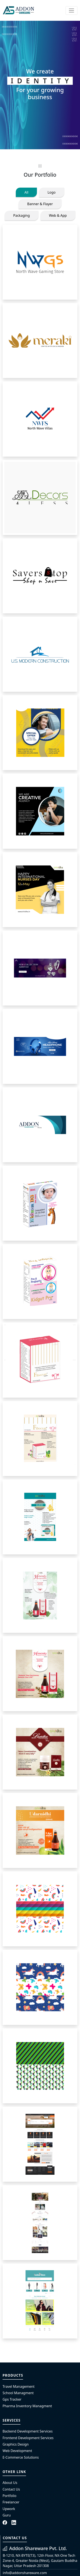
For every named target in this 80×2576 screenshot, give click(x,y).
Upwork (9, 2508)
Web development (17, 2450)
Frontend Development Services (28, 2438)
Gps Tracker (12, 2399)
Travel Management (19, 2386)
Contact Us (11, 2489)
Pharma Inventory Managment (27, 2406)
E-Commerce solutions (21, 2457)
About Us (10, 2482)
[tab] (26, 192)
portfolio (9, 2495)
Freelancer (11, 2502)
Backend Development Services (28, 2431)
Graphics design (16, 2444)
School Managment (18, 2393)
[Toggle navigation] (71, 10)
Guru (7, 2515)
